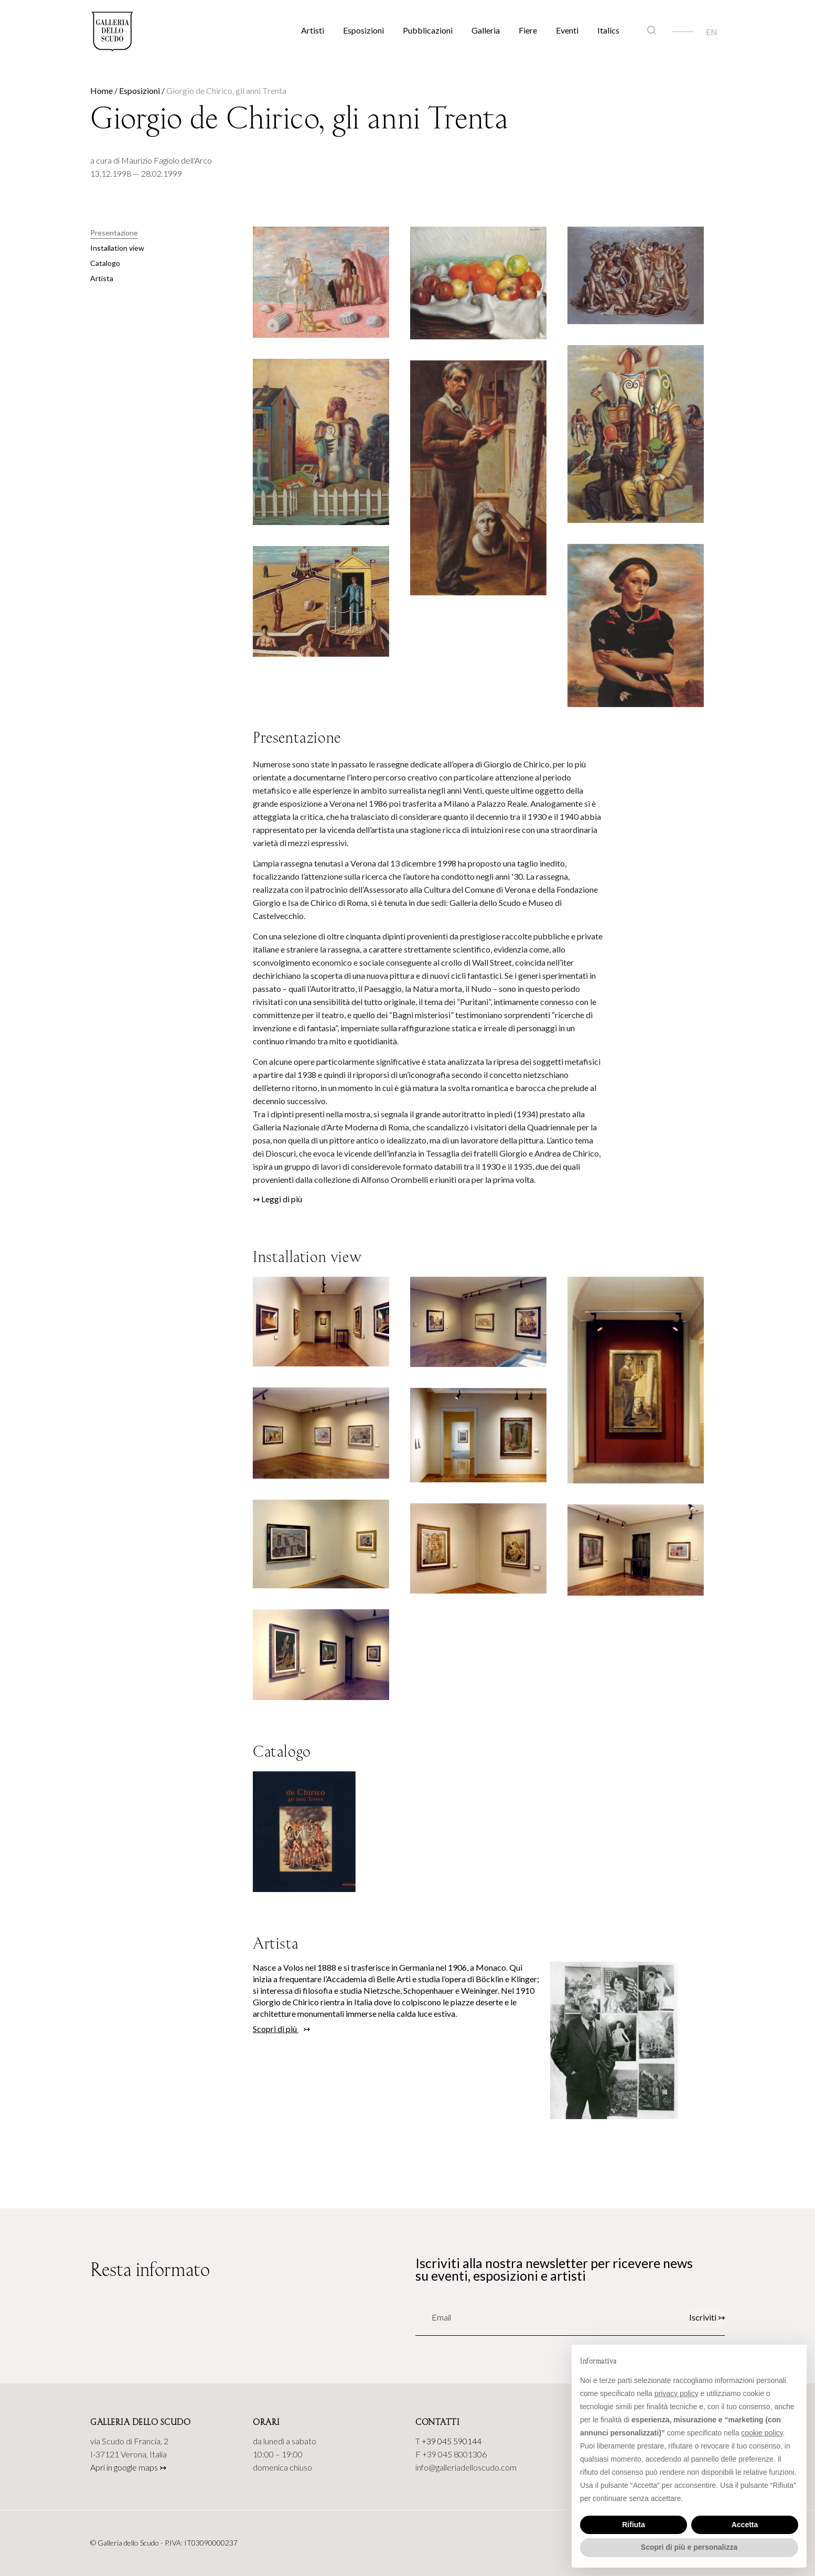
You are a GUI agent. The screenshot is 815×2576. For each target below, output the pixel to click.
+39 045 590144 (451, 2441)
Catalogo (105, 263)
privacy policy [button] (677, 2393)
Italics (608, 30)
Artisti (312, 30)
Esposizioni (363, 30)
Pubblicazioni (428, 30)
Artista (101, 278)
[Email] (462, 2317)
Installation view (117, 247)
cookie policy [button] (761, 2433)
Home (101, 90)
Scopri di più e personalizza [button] (689, 2547)
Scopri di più (275, 2029)
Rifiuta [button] (633, 2524)
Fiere (528, 30)
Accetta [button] (745, 2524)
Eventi (567, 30)
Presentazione (114, 232)
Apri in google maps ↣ (128, 2467)
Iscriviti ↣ (707, 2317)
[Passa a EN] (712, 31)
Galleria (485, 30)
